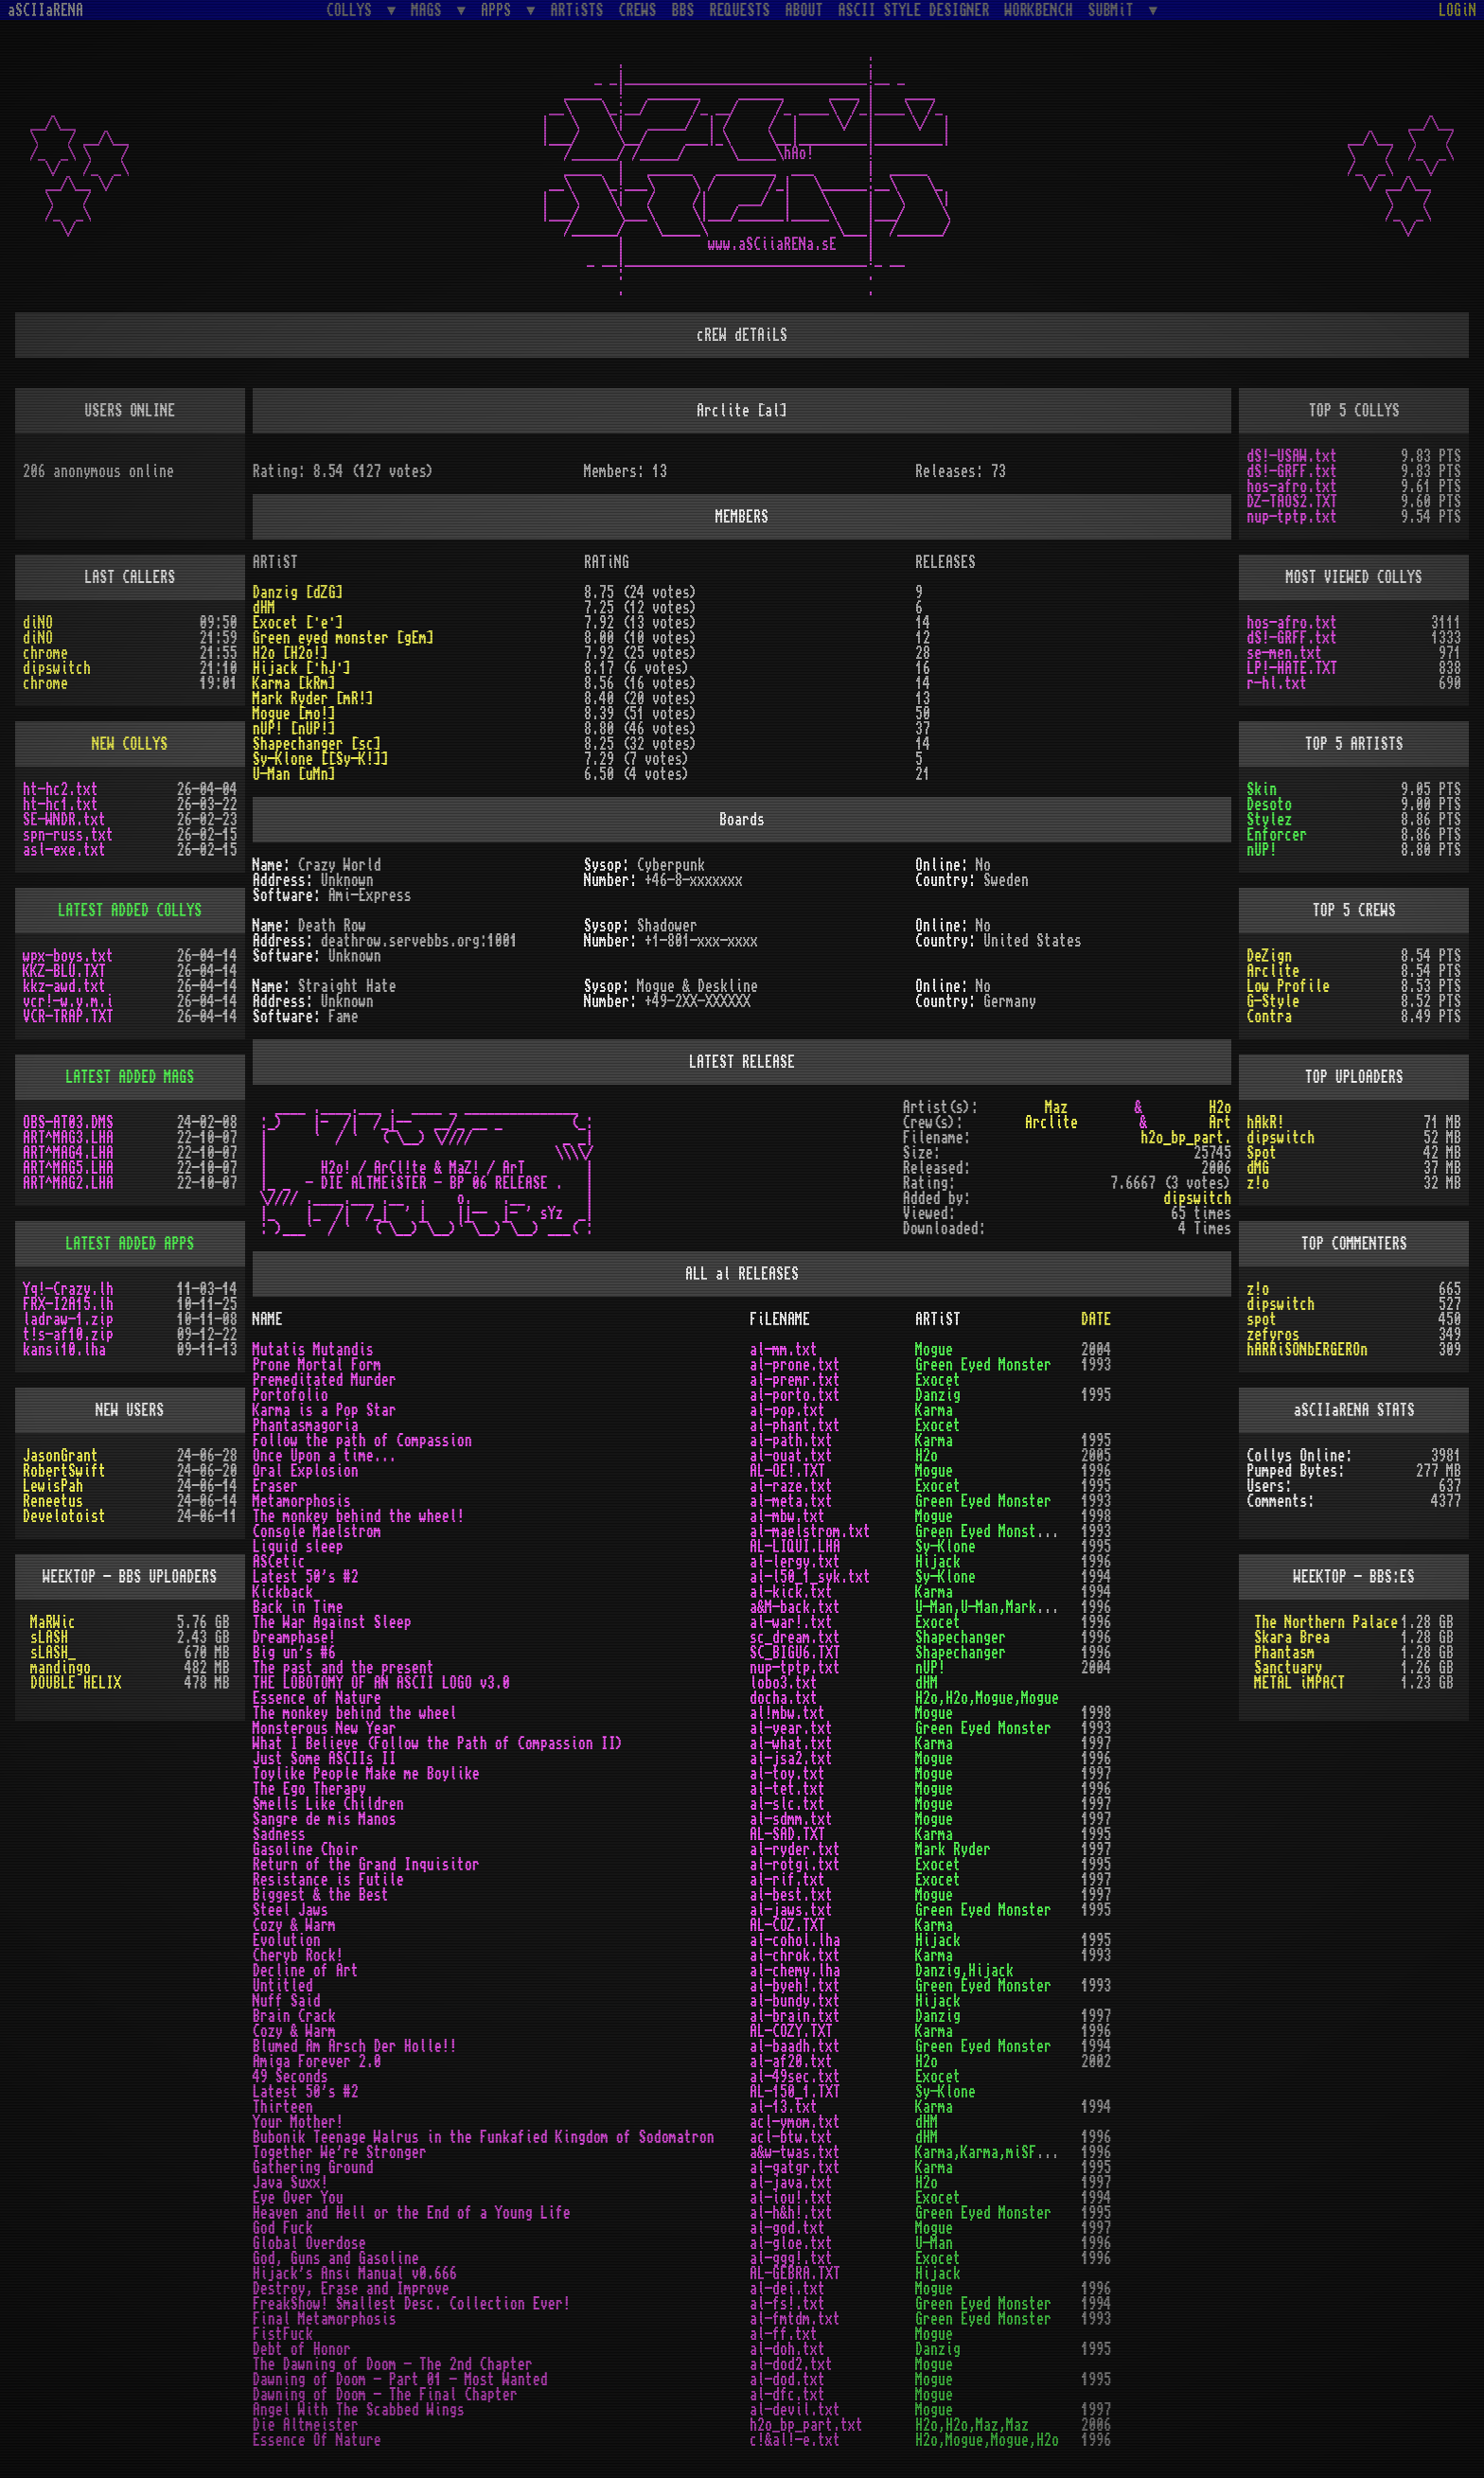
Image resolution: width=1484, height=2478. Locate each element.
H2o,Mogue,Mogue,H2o (987, 2440)
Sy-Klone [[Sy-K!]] (321, 759)
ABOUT (804, 10)
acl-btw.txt (791, 2137)
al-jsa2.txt (791, 1758)
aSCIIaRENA (45, 10)
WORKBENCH (1039, 10)
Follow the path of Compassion (362, 1440)
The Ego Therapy (309, 1789)
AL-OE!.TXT (787, 1470)
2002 (1096, 2061)
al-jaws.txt (791, 1910)
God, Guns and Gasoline (336, 2258)
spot (1261, 1319)
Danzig (938, 1395)
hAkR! (1265, 1122)
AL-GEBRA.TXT (795, 2273)
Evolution (287, 1940)
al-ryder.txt (795, 1849)
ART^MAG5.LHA (68, 1168)
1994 (1096, 1576)
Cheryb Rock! (298, 1955)
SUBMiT (1114, 10)
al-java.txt (791, 2182)
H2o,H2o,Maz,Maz (972, 2425)
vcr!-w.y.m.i (68, 1001)
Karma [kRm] (294, 683)
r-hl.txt (1276, 683)
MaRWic (53, 1622)
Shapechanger (960, 1637)
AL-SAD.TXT (787, 1834)
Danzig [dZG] (298, 592)
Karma (934, 1410)
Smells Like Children (328, 1804)
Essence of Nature (317, 1698)
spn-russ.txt (68, 834)
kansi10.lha (64, 1349)
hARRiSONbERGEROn (1307, 1349)
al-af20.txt (791, 2061)
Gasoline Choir (306, 1849)
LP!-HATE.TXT (1291, 668)
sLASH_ (53, 1652)
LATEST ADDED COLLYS (130, 910)
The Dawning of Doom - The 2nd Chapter (393, 2364)
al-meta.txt (791, 1501)
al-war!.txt (791, 1622)
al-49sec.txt (795, 2076)
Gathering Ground (313, 2167)
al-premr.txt (795, 1380)
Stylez (1269, 819)
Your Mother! (298, 2122)
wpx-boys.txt (68, 956)
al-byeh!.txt (795, 1985)
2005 (1096, 1455)
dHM (264, 607)
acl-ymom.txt (795, 2122)
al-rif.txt (787, 1879)
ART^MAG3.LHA (68, 1137)
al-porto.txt (795, 1395)
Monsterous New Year (325, 1728)
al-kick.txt (791, 1592)
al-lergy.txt (795, 1561)
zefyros (1272, 1334)
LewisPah (53, 1486)
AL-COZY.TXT (791, 2031)
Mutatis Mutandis (313, 1349)
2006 (1096, 2425)
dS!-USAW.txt (1291, 456)
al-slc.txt (787, 1804)
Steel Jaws (290, 1910)
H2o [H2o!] (290, 653)
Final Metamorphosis (325, 2319)
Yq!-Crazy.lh (68, 1289)
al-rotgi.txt (795, 1864)
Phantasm (1284, 1652)
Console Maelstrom (317, 1531)
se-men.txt (1284, 653)
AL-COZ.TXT (787, 1925)
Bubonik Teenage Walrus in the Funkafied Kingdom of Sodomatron (484, 2137)
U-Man (934, 2243)
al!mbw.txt (787, 1713)
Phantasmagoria (306, 1425)
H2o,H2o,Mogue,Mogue (987, 1698)
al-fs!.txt (787, 2303)
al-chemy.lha (795, 1970)
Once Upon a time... (325, 1455)
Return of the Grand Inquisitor (366, 1864)
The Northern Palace (1326, 1622)
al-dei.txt (787, 2288)
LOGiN (1457, 10)
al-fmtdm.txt (795, 2319)
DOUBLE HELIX (75, 1682)
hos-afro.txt (1291, 486)
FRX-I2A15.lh (68, 1304)
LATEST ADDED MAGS (129, 1077)
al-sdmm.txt (791, 1819)
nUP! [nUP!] (294, 728)
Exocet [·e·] (298, 622)
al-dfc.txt (787, 2394)
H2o (1220, 1107)
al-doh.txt (787, 2349)
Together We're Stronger (340, 2152)
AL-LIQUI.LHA (795, 1546)
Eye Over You (298, 2197)
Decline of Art (306, 1970)
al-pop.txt (787, 1410)
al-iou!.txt (791, 2197)
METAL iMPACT (1299, 1682)
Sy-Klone (945, 1546)
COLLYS (353, 10)
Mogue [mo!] (294, 713)
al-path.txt (791, 1440)
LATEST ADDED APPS (129, 1243)
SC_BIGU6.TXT (795, 1652)
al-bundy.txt (795, 2001)
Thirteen (283, 2107)
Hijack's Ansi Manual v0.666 (355, 2273)
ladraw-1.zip (68, 1319)
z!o (1257, 1183)
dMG (1257, 1168)
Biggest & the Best (321, 1895)
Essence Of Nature (317, 2440)
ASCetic (279, 1561)
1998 (1096, 1516)
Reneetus (53, 1501)
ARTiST (938, 1319)
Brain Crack (294, 2016)
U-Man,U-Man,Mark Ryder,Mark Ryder (1040, 1607)
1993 (1096, 1364)
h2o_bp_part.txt (806, 2425)
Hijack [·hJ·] (302, 668)
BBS (683, 10)
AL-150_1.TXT (795, 2091)
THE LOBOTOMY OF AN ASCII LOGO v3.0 (381, 1682)
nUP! (1261, 850)
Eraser (275, 1486)
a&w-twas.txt (795, 2152)
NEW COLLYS (130, 744)
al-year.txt (791, 1728)
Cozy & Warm (294, 1925)
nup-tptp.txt (1291, 516)
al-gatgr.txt (795, 2167)
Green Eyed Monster (983, 1364)
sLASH (49, 1637)
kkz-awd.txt (64, 986)
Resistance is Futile (328, 1879)
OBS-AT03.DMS (68, 1122)
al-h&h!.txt (791, 2213)
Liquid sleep (298, 1546)
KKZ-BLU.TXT (64, 971)
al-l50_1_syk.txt (810, 1576)
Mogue (934, 1349)
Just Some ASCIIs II (325, 1758)
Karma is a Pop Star (325, 1410)
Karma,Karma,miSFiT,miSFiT (1009, 2152)
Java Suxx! (290, 2182)
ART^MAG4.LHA (68, 1152)
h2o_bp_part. (1185, 1137)
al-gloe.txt (791, 2243)
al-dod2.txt (791, 2364)
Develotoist (64, 1516)
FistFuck (283, 2334)
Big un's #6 (294, 1652)
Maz (1056, 1107)
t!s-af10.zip (68, 1334)
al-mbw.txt (787, 1516)
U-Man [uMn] (294, 774)
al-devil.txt (795, 2409)
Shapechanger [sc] (317, 744)
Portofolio (290, 1395)
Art (1220, 1122)
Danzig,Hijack (964, 1970)
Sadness (279, 1834)
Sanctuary (1288, 1667)
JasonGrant (60, 1455)
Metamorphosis (302, 1501)
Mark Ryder (953, 1849)
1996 (1096, 1470)
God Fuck (283, 2228)
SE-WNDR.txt (64, 819)
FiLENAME (780, 1319)
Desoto (1269, 804)
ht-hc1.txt (60, 804)
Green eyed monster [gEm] (343, 638)
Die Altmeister (306, 2425)
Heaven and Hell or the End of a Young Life (412, 2213)
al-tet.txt (787, 1789)
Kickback (283, 1592)
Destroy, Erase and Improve (351, 2288)
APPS (500, 10)
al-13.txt (784, 2107)
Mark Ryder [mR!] (313, 698)
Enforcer (1276, 834)
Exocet (938, 1380)
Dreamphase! (294, 1637)
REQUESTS (740, 10)
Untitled (283, 1985)
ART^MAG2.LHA (68, 1183)
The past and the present (343, 1667)
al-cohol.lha (795, 1940)
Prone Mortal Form (317, 1364)
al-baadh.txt (795, 2046)
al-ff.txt (784, 2334)
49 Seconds (290, 2076)
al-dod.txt (787, 2379)
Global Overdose (309, 2243)
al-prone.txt (795, 1364)
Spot (1261, 1152)
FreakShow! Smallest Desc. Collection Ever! (412, 2303)
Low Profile (1288, 986)
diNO (38, 622)
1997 (1096, 1743)
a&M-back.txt (795, 1607)
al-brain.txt (795, 2016)
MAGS (430, 10)
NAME (268, 1319)
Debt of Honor (302, 2349)
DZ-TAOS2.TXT (1291, 501)
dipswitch (57, 668)
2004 (1096, 1349)
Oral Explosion (306, 1470)
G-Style (1272, 1001)
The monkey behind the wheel (355, 1713)
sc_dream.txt (795, 1637)
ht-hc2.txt (60, 789)
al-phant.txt (795, 1425)
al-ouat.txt (791, 1455)
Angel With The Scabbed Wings (359, 2409)
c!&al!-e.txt (795, 2440)
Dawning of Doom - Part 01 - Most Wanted (400, 2379)
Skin (1261, 789)
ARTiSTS (577, 10)
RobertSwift (64, 1470)
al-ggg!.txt (791, 2258)
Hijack (938, 1561)
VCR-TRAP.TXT (68, 1016)
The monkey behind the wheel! (359, 1516)
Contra (1269, 1016)
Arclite (1272, 971)
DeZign (1269, 956)
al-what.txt (791, 1743)
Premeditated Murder (325, 1380)
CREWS (638, 10)
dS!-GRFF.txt (1291, 471)
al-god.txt (787, 2228)
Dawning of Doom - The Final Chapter (385, 2394)
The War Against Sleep (332, 1622)
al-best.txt (791, 1895)
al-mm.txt (784, 1349)
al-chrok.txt (795, 1955)
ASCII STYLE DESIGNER (914, 10)
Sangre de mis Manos (325, 1819)
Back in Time (298, 1607)
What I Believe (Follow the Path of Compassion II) (438, 1743)
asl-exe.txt (64, 850)
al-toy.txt (787, 1773)
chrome (45, 653)
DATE (1096, 1319)
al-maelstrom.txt (810, 1531)
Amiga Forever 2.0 (317, 2061)
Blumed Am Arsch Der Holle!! (355, 2046)
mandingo (60, 1667)
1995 (1096, 1395)
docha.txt (784, 1698)
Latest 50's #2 (306, 1576)
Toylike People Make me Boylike (366, 1773)
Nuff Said (287, 2001)
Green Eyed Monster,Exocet (1009, 1531)
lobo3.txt (784, 1682)
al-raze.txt (791, 1486)
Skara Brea (1292, 1637)
